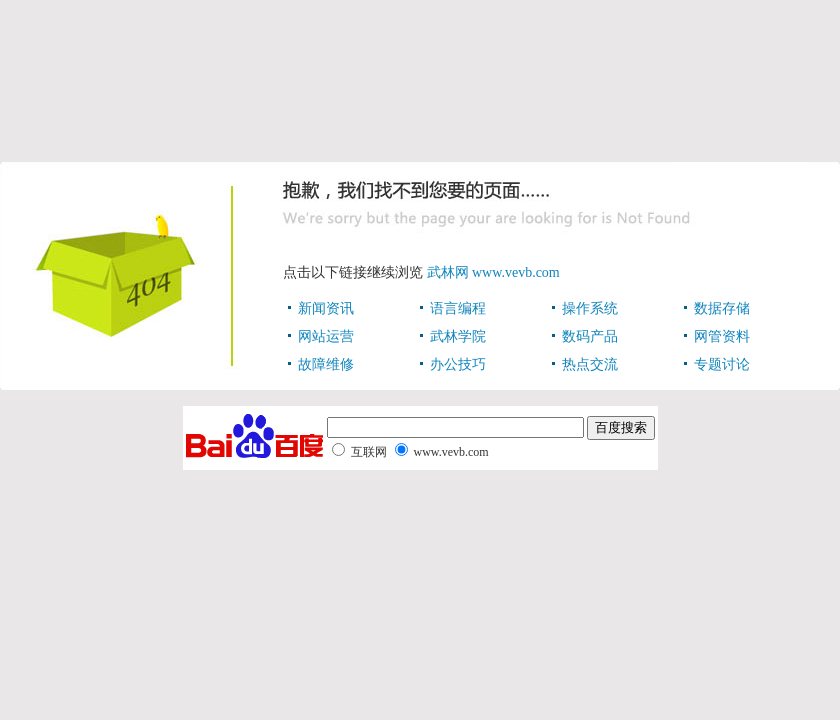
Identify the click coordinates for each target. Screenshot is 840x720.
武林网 (448, 272)
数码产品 (590, 336)
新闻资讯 (326, 308)
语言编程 (458, 308)
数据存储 (722, 308)
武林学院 (458, 336)
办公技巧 (458, 364)
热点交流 (590, 364)
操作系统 (590, 308)
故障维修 (326, 364)
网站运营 (326, 336)
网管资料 (722, 336)
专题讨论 (722, 364)
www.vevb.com (516, 272)
